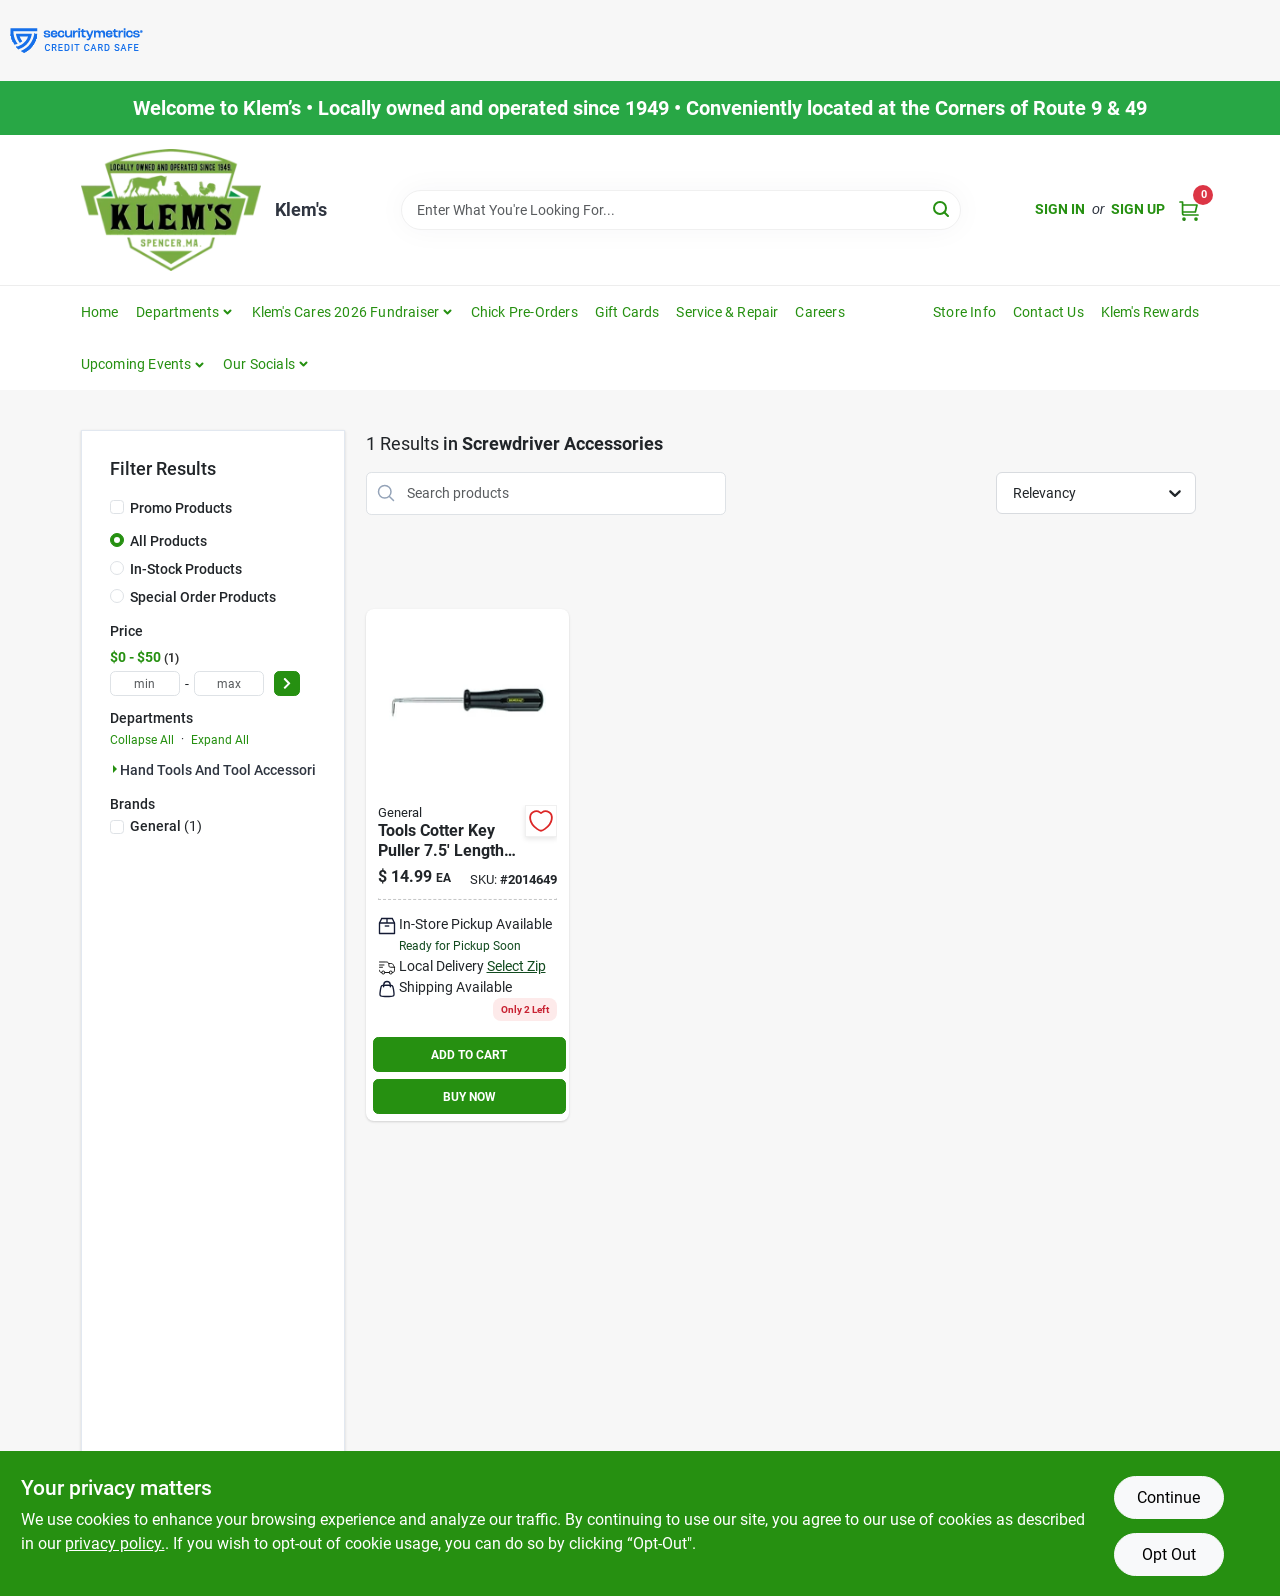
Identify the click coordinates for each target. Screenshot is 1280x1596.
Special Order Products (203, 597)
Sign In (1060, 209)
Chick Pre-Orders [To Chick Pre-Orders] (524, 312)
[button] (143, 364)
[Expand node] (115, 769)
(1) (166, 826)
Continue (1168, 1497)
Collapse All (142, 740)
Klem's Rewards (1150, 312)
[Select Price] (287, 683)
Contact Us (1048, 312)
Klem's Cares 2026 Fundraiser (346, 312)
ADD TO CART (469, 1055)
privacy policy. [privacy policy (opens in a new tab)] (115, 1543)
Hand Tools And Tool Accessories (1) (236, 770)
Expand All (220, 740)
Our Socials (259, 364)
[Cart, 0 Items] (1189, 209)
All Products (168, 541)
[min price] (145, 683)
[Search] (942, 208)
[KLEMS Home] (171, 210)
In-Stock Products (186, 569)
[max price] (229, 683)
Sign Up (1138, 209)
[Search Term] (681, 210)
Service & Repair (727, 312)
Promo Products (181, 508)
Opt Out (1169, 1554)
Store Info (964, 312)
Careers (819, 312)
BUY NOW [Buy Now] (469, 1097)
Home (100, 312)
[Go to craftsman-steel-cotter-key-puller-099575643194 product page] (467, 865)
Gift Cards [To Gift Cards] (627, 312)
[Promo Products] (117, 507)
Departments (177, 312)
